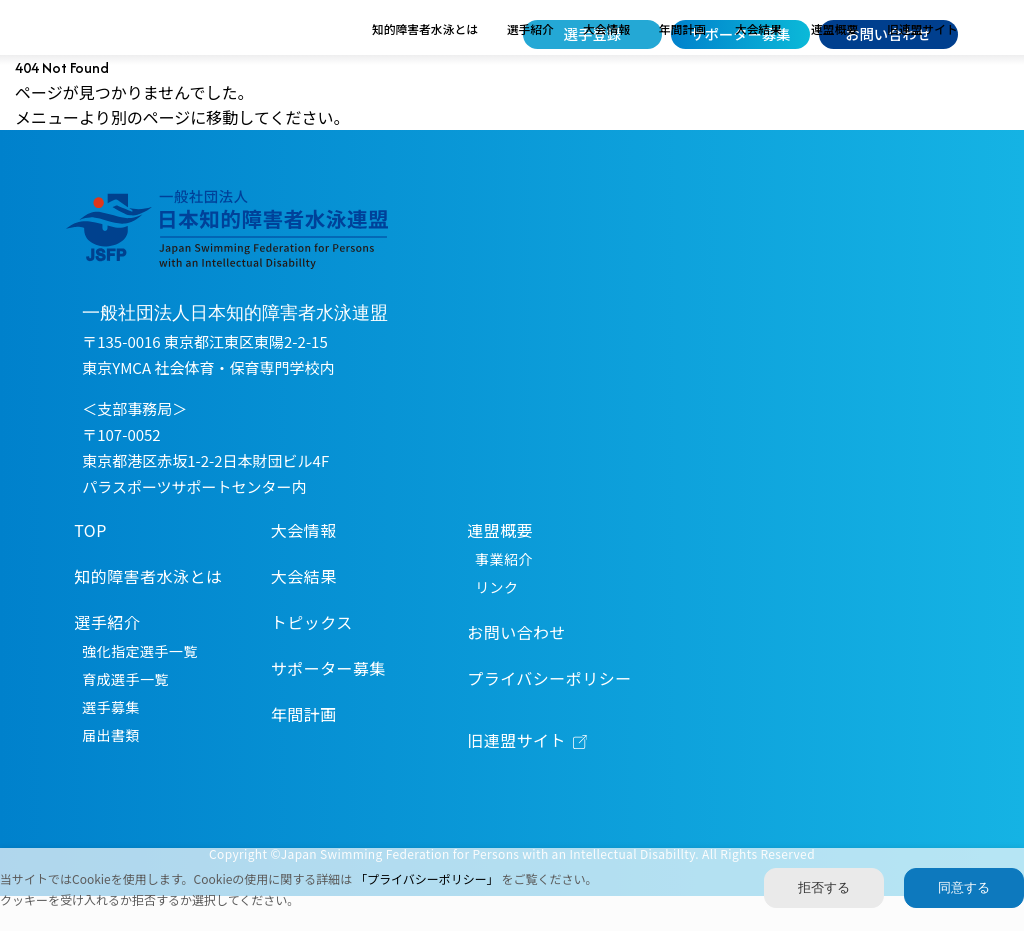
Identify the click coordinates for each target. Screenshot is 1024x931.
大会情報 (606, 63)
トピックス (312, 658)
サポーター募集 (740, 33)
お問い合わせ (888, 33)
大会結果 (758, 63)
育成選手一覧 (125, 715)
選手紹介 (530, 63)
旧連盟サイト (922, 63)
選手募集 (111, 743)
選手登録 (592, 33)
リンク (496, 623)
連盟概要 (834, 63)
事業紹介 (504, 595)
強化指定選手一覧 (139, 687)
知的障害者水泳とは (425, 63)
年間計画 (682, 63)
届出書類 (111, 771)
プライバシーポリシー (549, 714)
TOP (90, 566)
